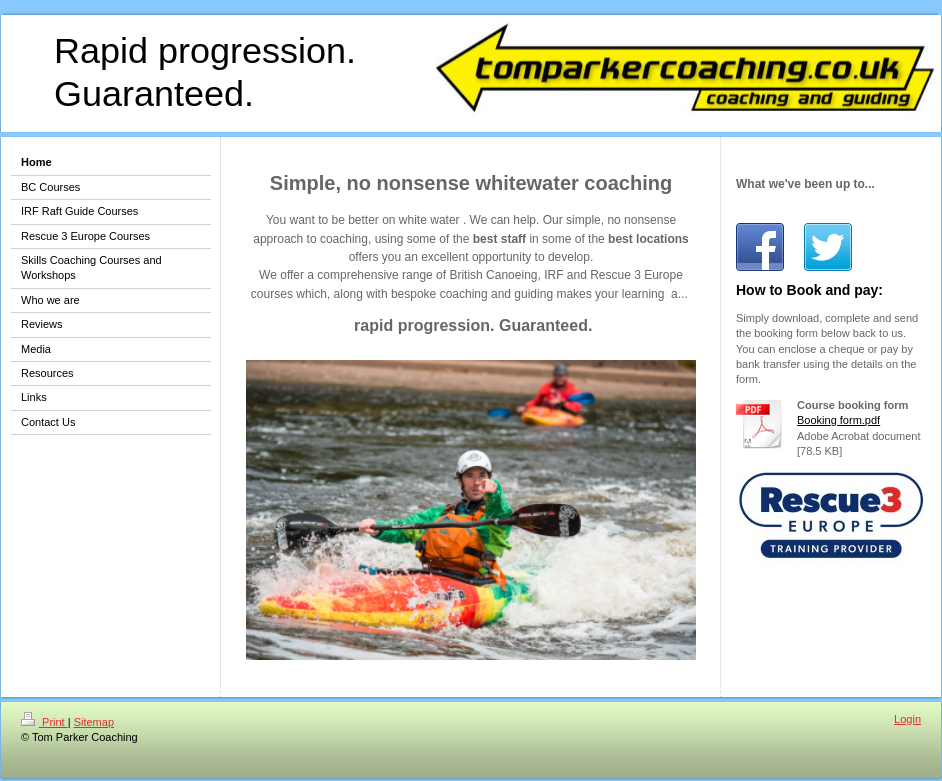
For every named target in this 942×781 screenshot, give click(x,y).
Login (907, 719)
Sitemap (94, 722)
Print (44, 722)
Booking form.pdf (838, 420)
